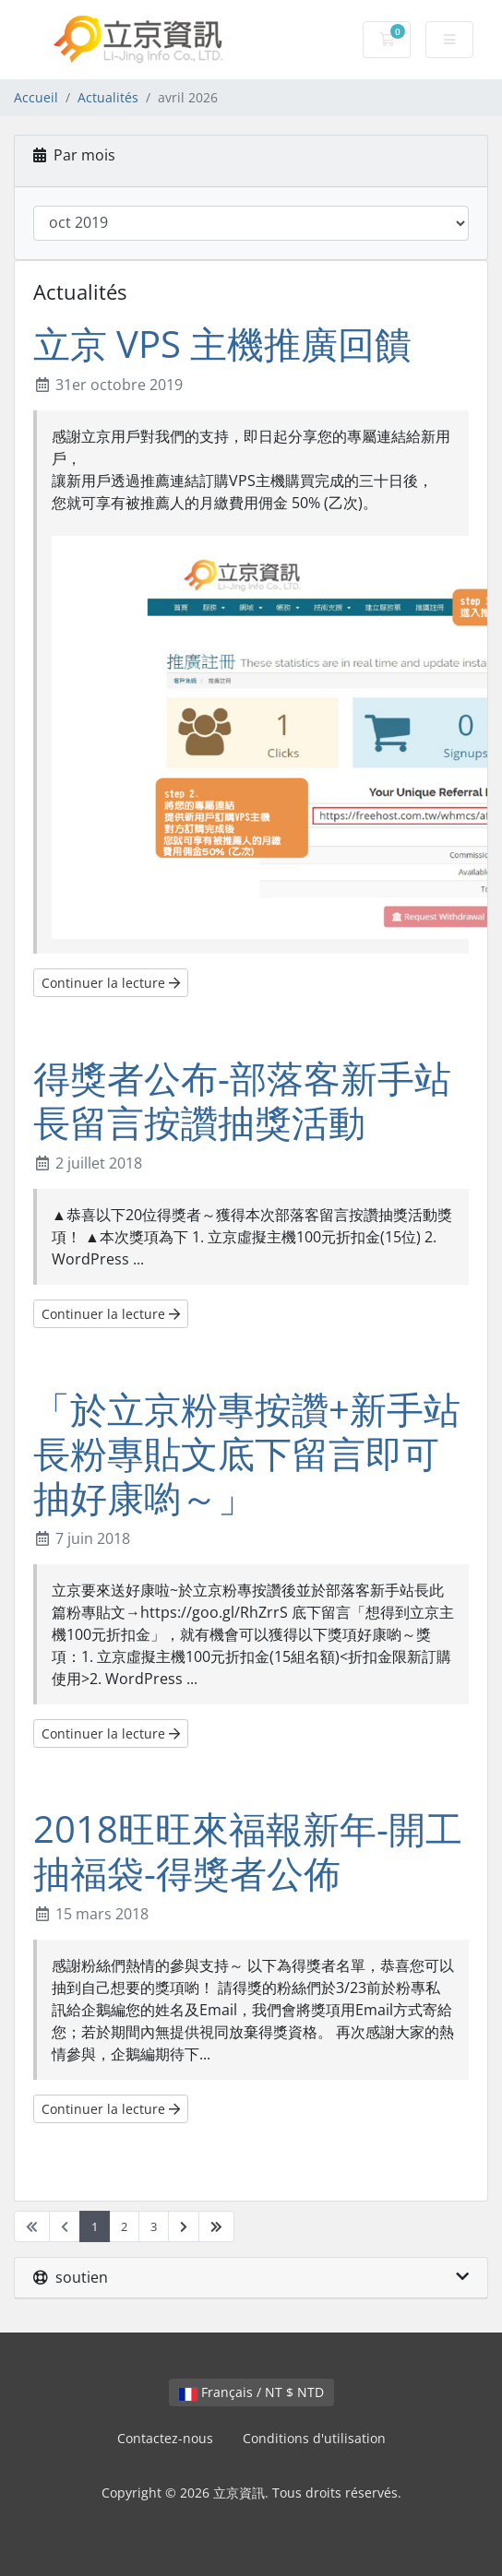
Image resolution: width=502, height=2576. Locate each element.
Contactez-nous (165, 2438)
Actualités (108, 97)
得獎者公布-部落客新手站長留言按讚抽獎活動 (242, 1099)
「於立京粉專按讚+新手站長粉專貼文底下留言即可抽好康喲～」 (246, 1453)
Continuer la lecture (111, 982)
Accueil (36, 97)
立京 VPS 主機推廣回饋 (222, 343)
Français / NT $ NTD (251, 2392)
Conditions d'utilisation (314, 2438)
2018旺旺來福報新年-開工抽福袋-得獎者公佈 (247, 1850)
